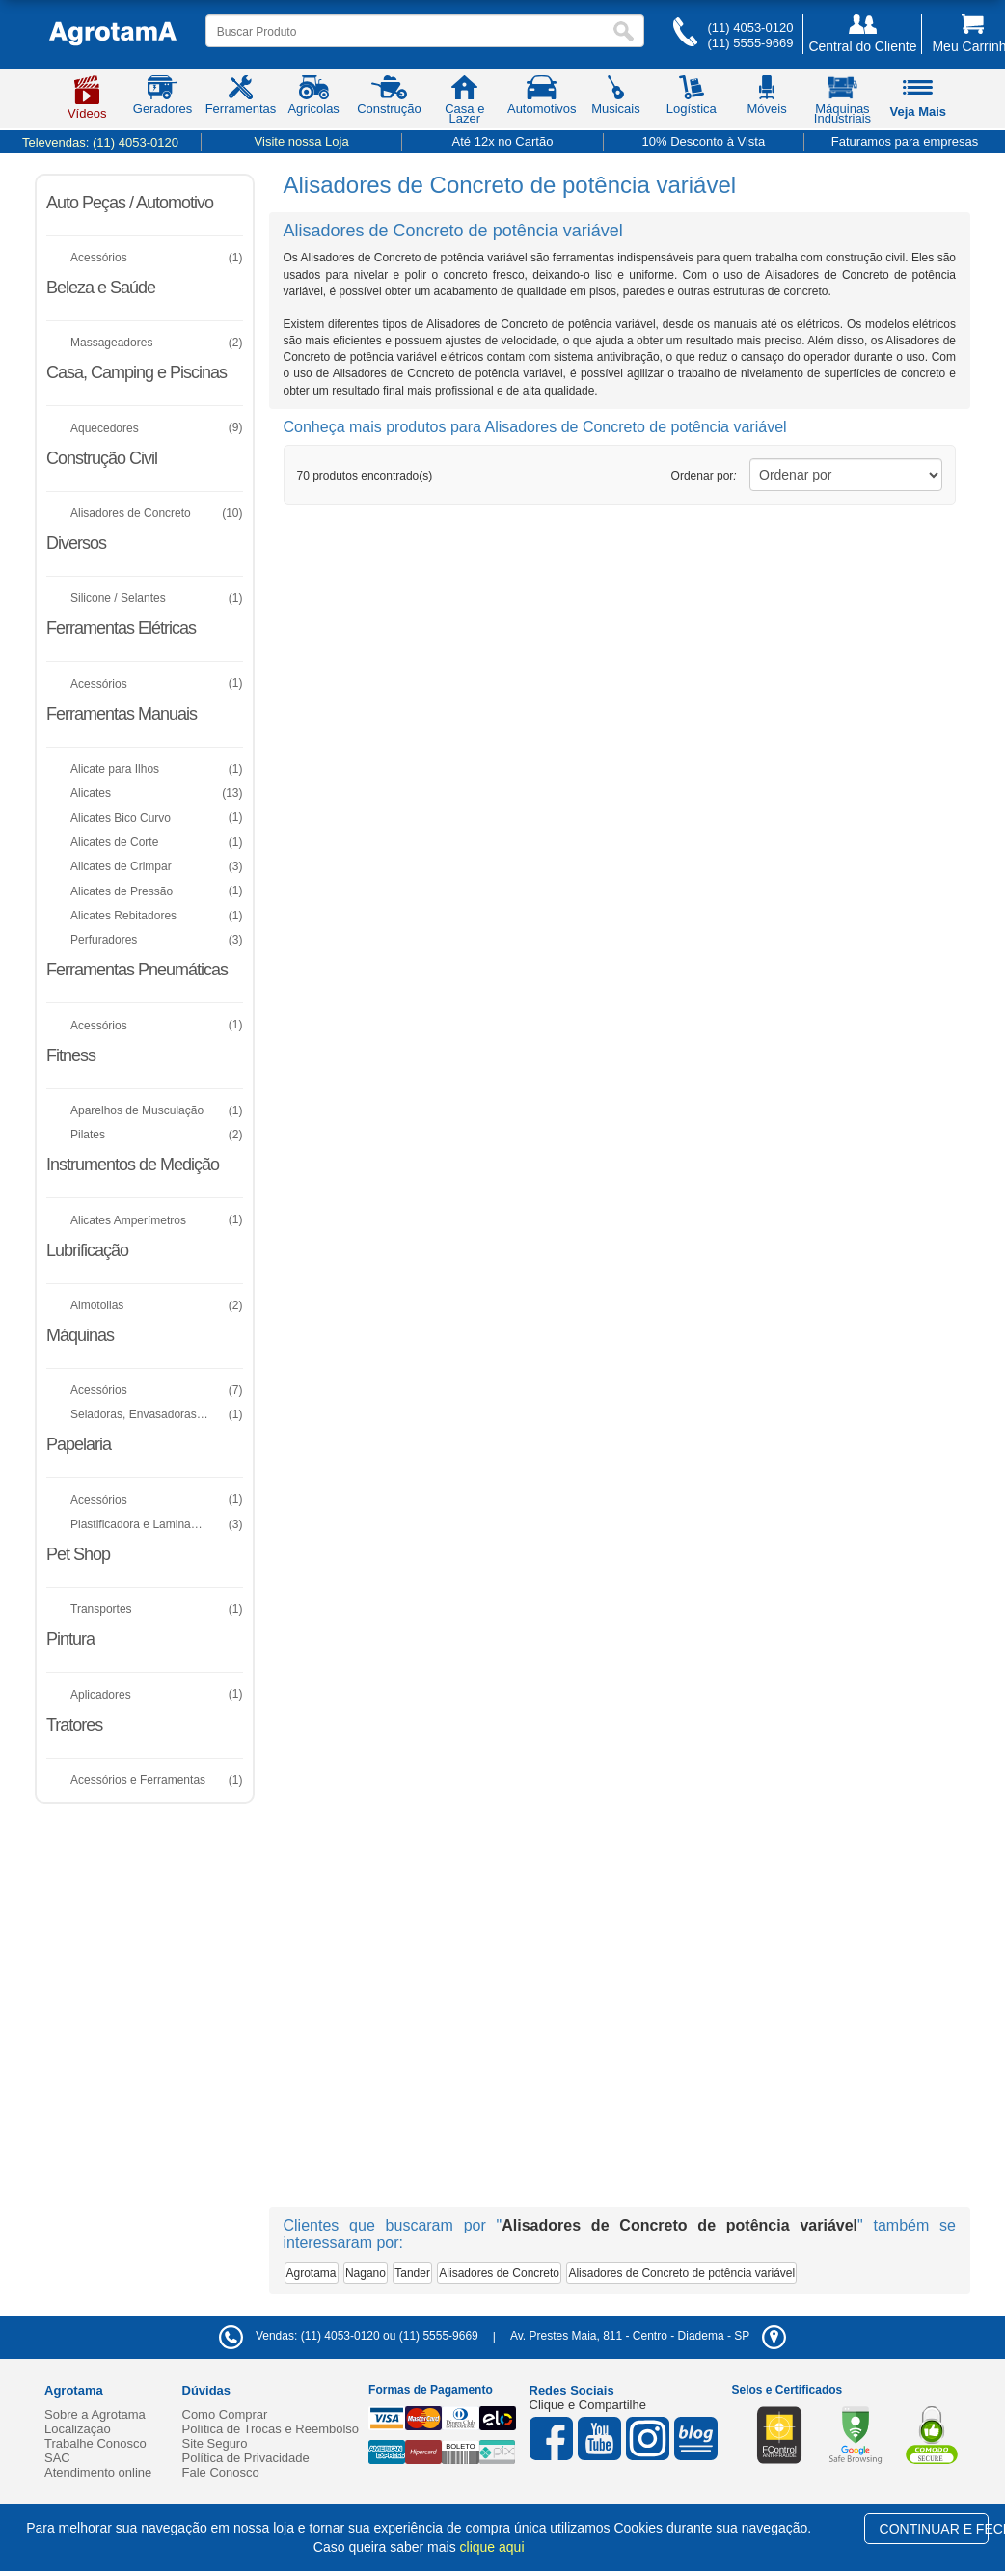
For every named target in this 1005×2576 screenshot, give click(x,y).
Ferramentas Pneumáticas (137, 969)
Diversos (76, 543)
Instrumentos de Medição (132, 1164)
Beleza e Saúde (100, 287)
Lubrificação (87, 1250)
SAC (57, 2458)
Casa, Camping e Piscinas (136, 372)
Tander (412, 2273)
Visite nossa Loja (302, 141)
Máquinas (80, 1335)
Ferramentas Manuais (121, 714)
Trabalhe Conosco (95, 2443)
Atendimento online (97, 2472)
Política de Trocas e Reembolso (271, 2429)
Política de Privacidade (246, 2458)
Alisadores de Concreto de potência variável (681, 2273)
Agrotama (311, 2273)
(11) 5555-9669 (750, 43)
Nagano (365, 2273)
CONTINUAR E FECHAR (934, 2528)
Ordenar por (704, 475)
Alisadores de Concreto (499, 2273)
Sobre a (95, 2414)
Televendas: (100, 142)
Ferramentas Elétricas (121, 628)
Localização (77, 2429)
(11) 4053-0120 (750, 27)
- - (648, 2336)
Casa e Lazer (464, 103)
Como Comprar (225, 2414)
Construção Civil (101, 458)
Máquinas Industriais (842, 103)
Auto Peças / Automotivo (129, 202)
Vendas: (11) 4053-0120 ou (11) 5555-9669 (348, 2336)
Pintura (70, 1639)
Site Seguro (215, 2443)
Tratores (74, 1725)
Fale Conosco (220, 2472)
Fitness (70, 1055)
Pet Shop (78, 1554)
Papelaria (78, 1444)
